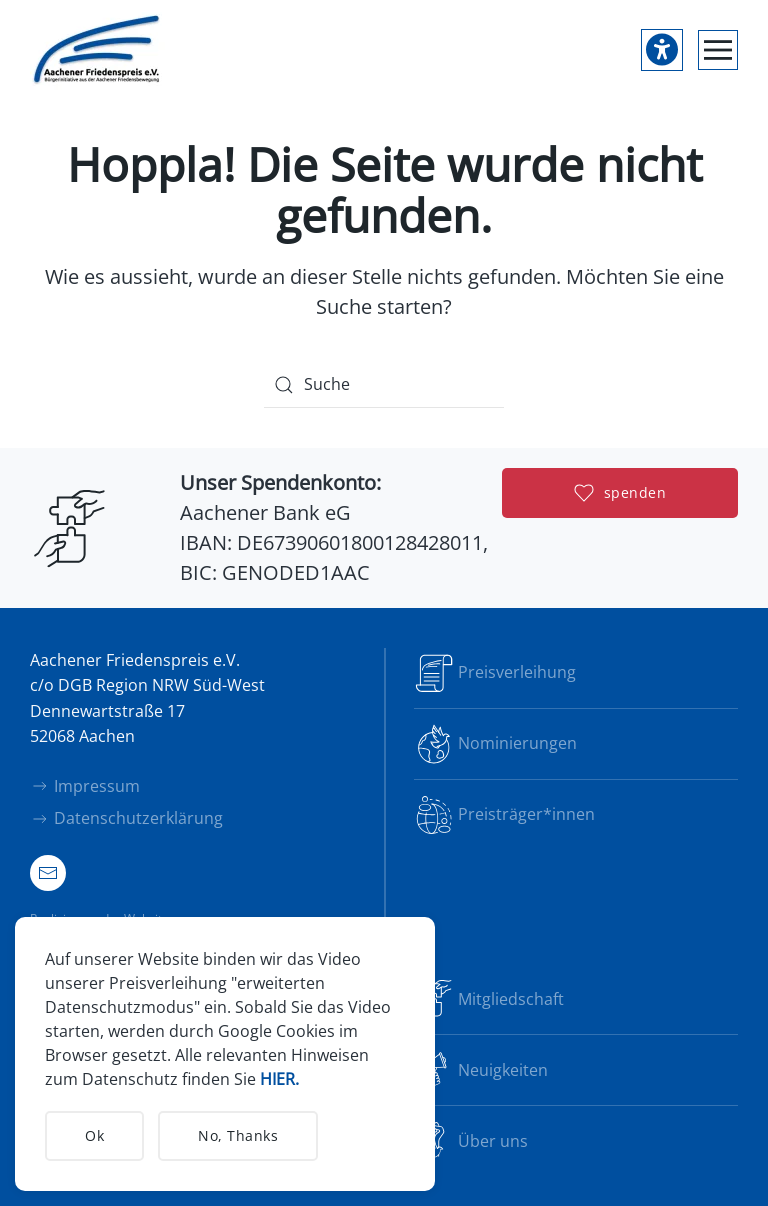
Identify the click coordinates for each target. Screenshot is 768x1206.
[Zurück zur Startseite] (97, 50)
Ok (94, 1135)
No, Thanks (238, 1135)
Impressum (85, 786)
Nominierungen (495, 744)
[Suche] (384, 385)
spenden (620, 493)
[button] (718, 50)
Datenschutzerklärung (126, 818)
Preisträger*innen (504, 815)
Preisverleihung (495, 673)
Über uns (471, 1141)
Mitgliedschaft (489, 999)
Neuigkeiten (481, 1070)
